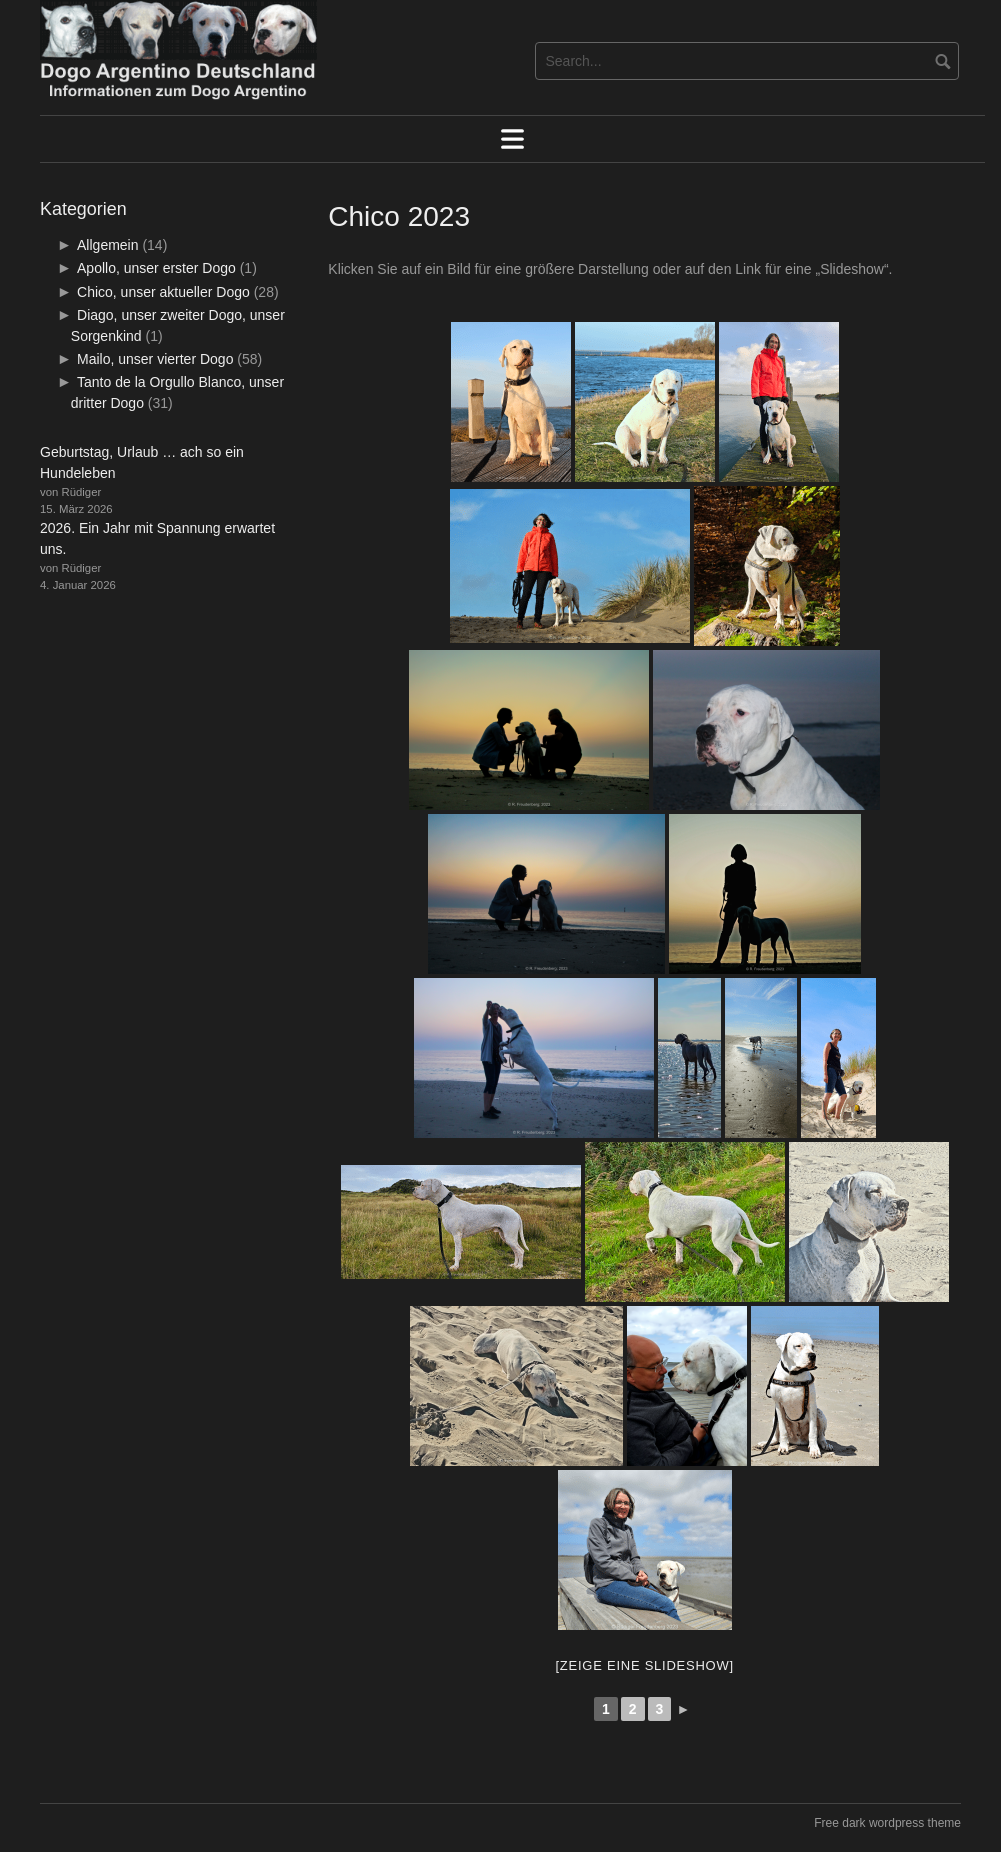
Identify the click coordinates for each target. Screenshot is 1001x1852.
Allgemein (107, 245)
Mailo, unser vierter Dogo (155, 359)
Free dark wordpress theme (887, 1823)
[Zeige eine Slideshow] (644, 1665)
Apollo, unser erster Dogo (156, 268)
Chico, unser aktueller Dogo (163, 292)
